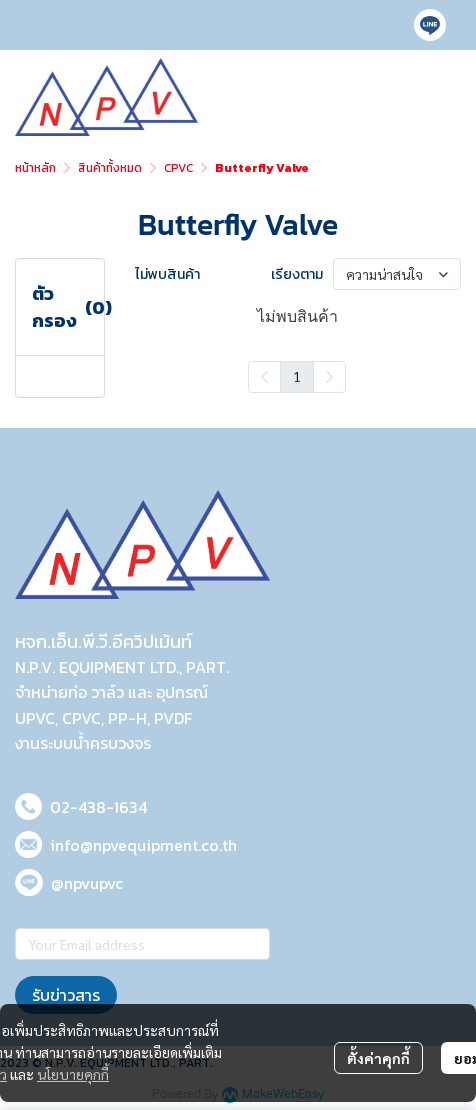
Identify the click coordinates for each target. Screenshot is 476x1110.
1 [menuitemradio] (297, 376)
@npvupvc (87, 883)
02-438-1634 (98, 807)
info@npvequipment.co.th (143, 845)
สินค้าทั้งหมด (110, 168)
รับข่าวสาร (66, 995)
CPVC (178, 168)
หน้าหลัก (35, 168)
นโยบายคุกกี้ (73, 1074)
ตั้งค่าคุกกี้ (378, 1058)
